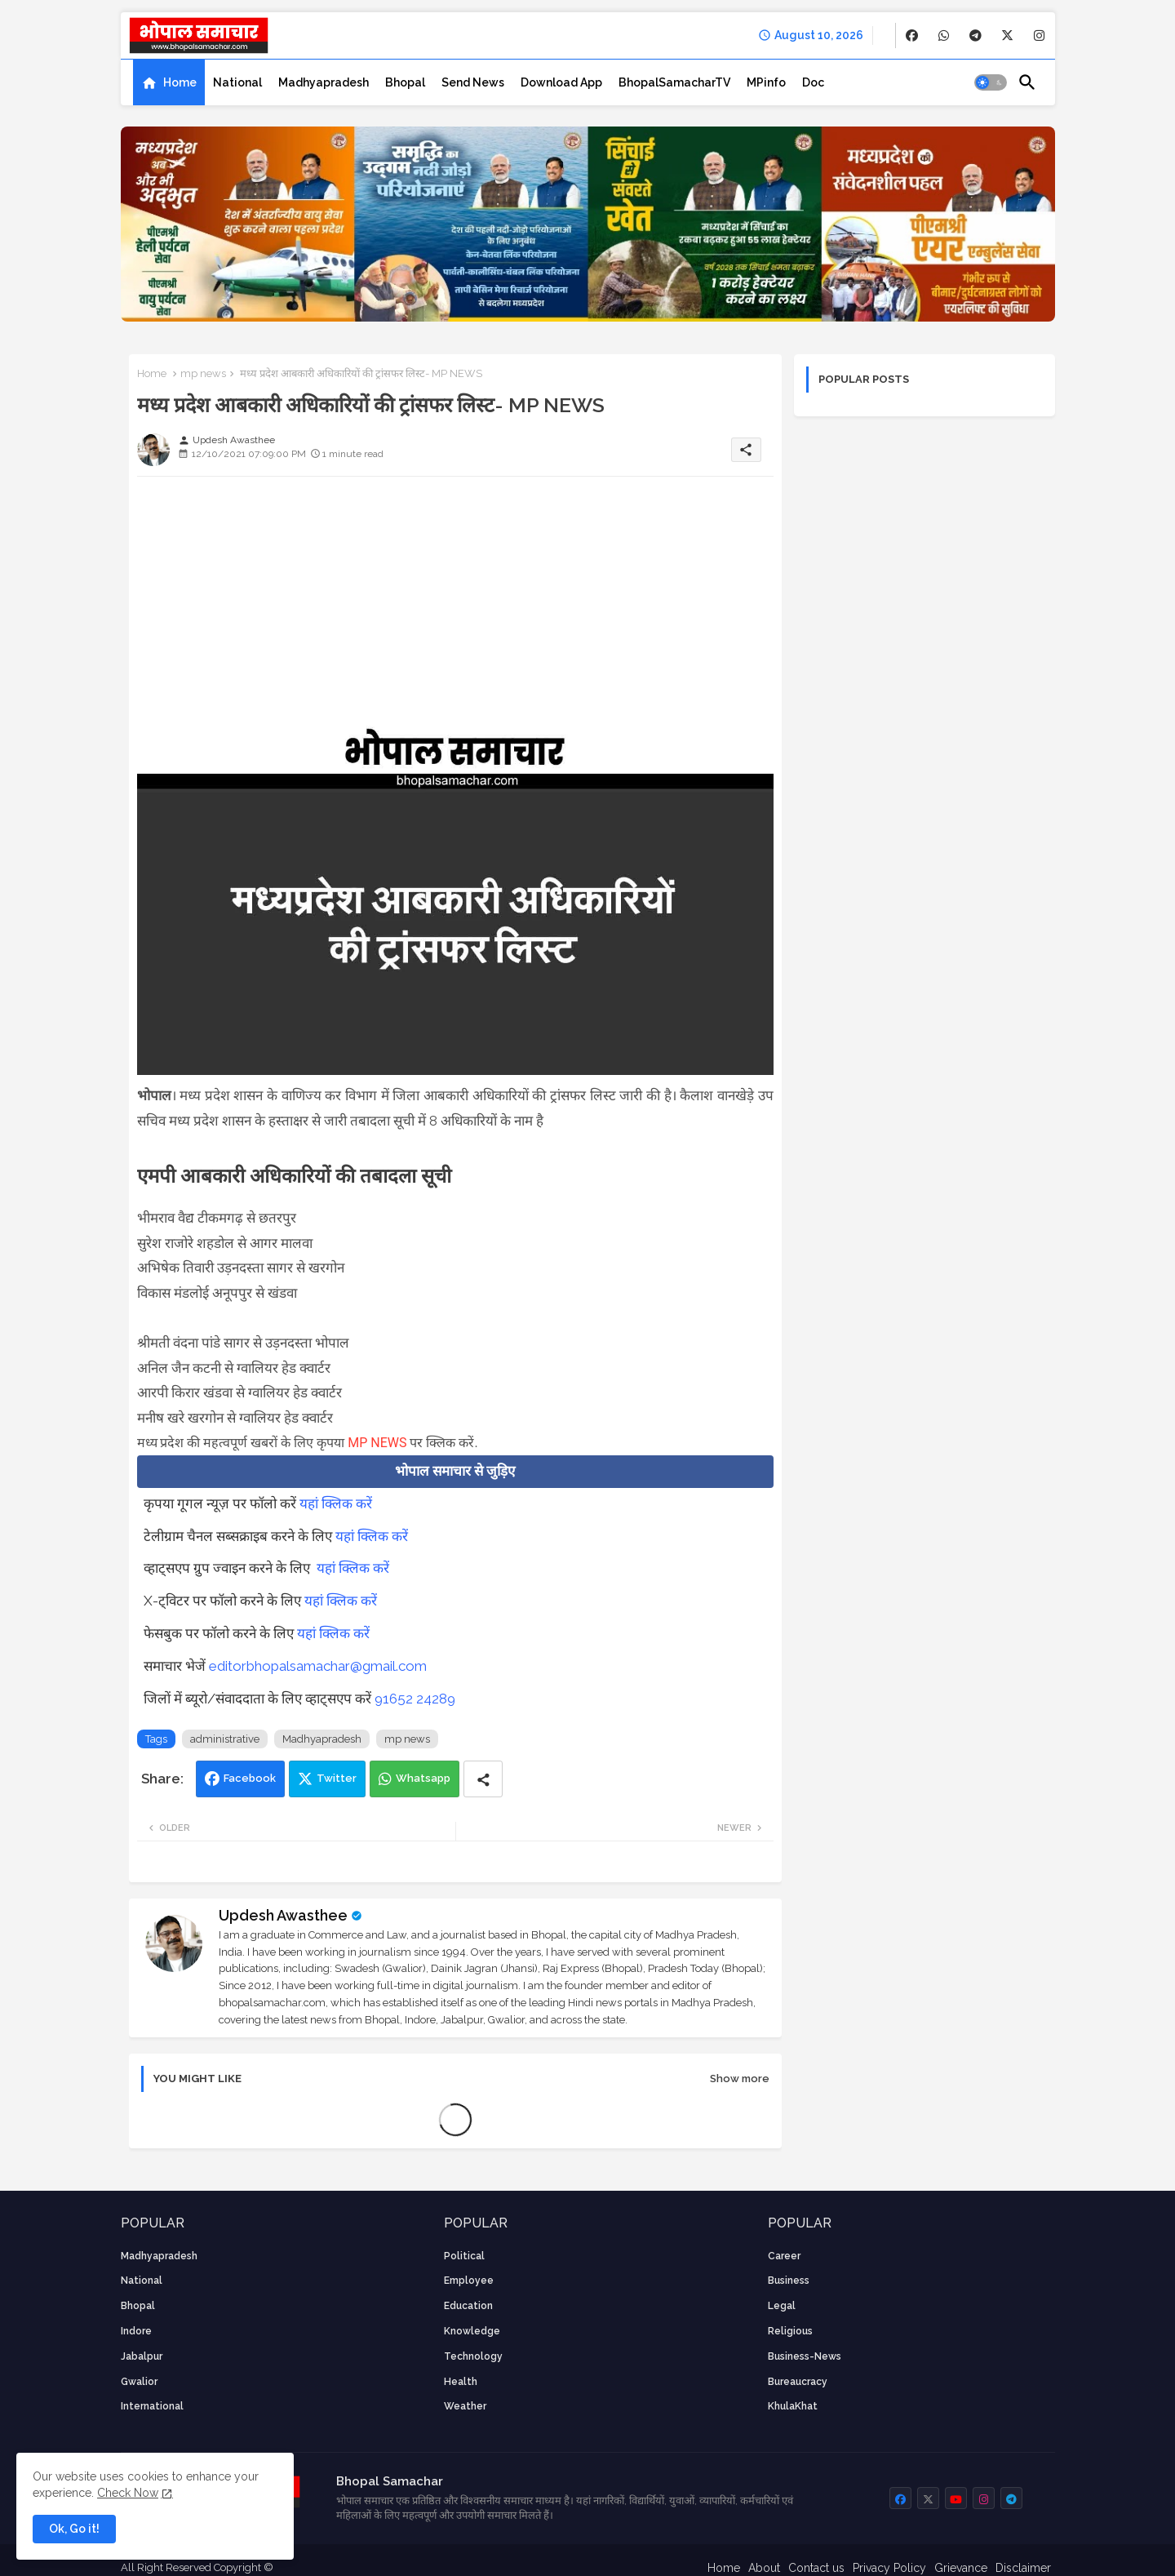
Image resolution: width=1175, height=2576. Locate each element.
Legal (782, 2306)
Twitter (337, 1778)
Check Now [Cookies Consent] (127, 2492)
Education (468, 2306)
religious (790, 2331)
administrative (224, 1739)
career (784, 2256)
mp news (203, 373)
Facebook (250, 1778)
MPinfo (766, 82)
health (460, 2381)
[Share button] (483, 1779)
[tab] (169, 82)
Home (180, 82)
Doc (813, 82)
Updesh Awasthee (283, 1915)
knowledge (472, 2331)
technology (473, 2356)
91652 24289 (415, 1698)
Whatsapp (423, 1778)
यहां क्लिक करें (335, 1503)
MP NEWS (377, 1442)
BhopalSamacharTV (674, 82)
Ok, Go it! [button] (74, 2528)
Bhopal (405, 82)
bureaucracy (797, 2381)
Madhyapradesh (323, 82)
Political (464, 2256)
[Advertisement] (455, 603)
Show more (739, 2078)
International (152, 2406)
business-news (804, 2356)
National (237, 82)
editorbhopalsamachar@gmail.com (318, 1666)
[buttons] (912, 35)
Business (788, 2280)
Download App (561, 82)
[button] (990, 82)
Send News (472, 82)
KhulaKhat (793, 2406)
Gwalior (139, 2381)
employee (469, 2280)
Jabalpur (141, 2356)
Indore (136, 2331)
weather (465, 2406)
